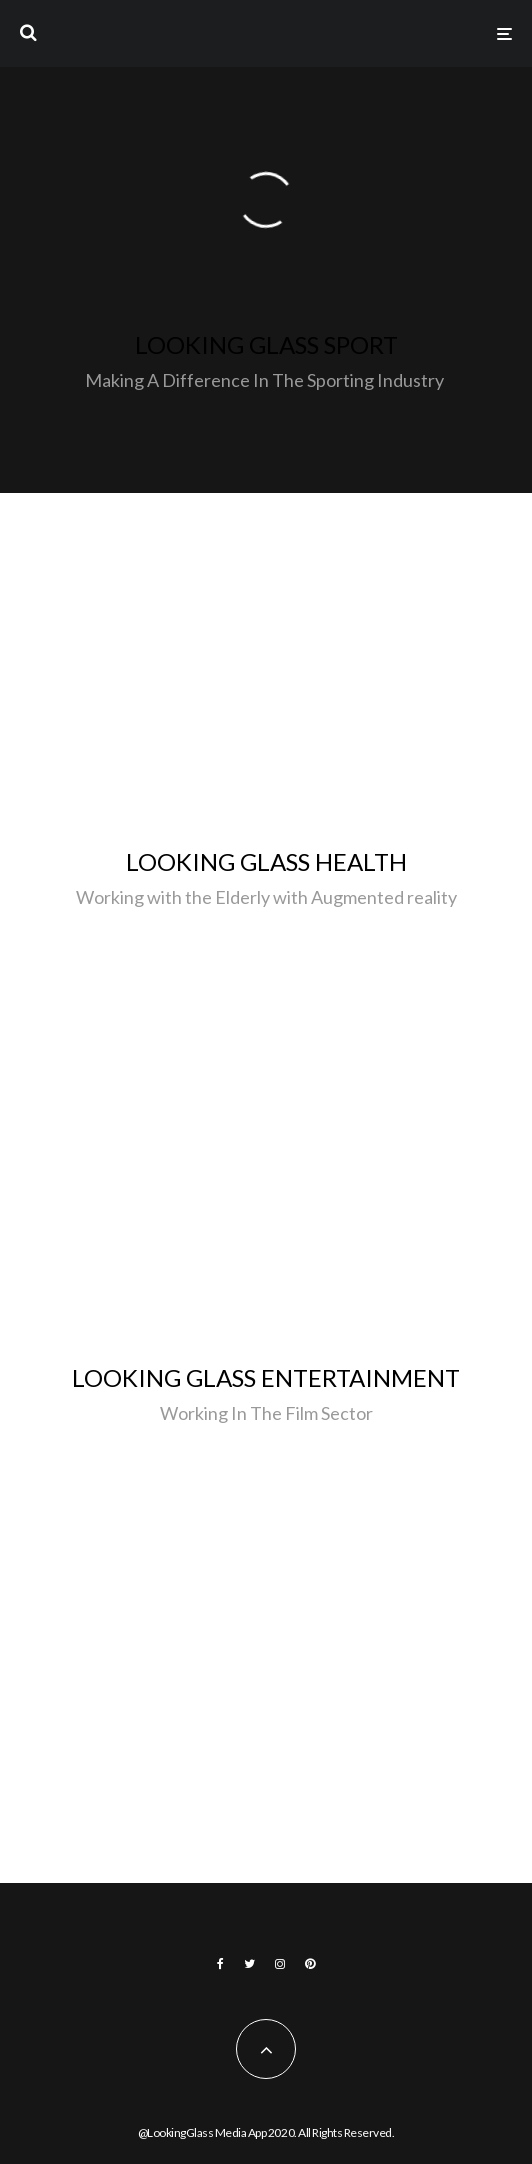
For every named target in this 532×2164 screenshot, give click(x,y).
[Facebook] (220, 1964)
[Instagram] (280, 1964)
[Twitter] (249, 1964)
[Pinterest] (310, 1964)
